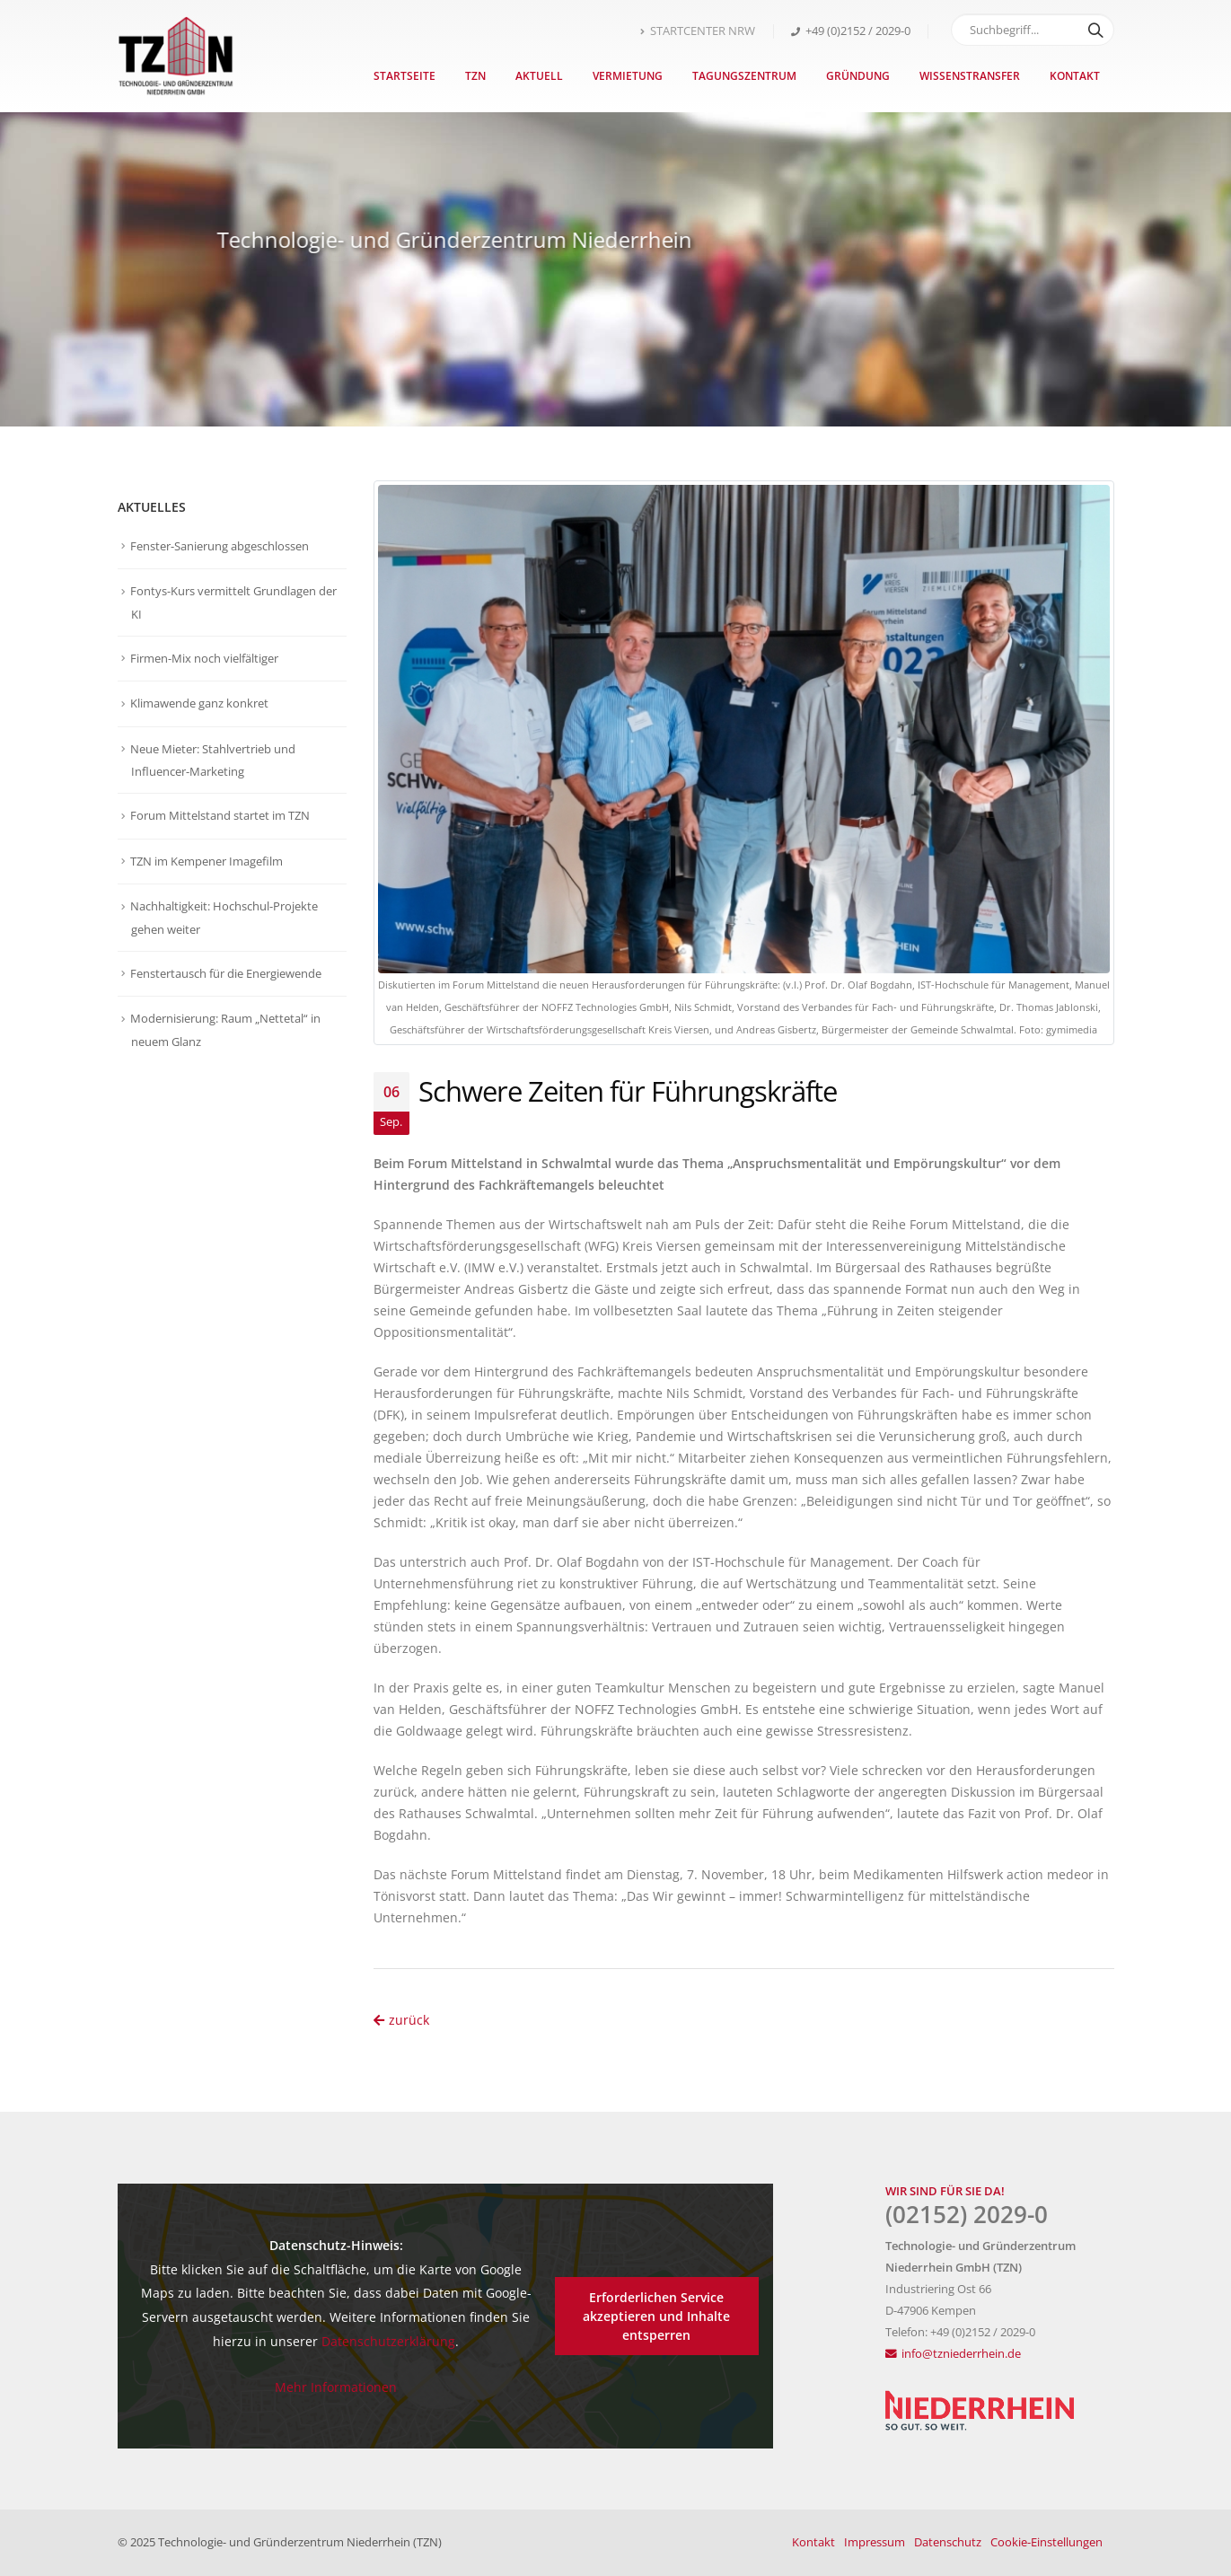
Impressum (874, 2542)
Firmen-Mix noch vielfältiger (204, 658)
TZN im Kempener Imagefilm (206, 861)
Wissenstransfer (969, 76)
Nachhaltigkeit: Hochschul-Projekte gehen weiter (224, 917)
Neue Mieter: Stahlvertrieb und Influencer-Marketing (212, 760)
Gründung (858, 76)
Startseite (404, 76)
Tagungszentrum (744, 76)
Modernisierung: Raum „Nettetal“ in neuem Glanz (225, 1030)
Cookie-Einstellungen (1046, 2542)
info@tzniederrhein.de (961, 2353)
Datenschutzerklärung (388, 2341)
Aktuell (539, 76)
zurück (401, 2019)
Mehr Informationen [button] (336, 2387)
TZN (475, 76)
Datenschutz (947, 2542)
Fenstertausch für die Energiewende (225, 973)
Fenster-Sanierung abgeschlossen (219, 546)
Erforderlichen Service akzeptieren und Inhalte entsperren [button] (656, 2316)
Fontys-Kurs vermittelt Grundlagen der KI (233, 602)
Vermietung (628, 76)
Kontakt (1075, 76)
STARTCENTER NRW (697, 31)
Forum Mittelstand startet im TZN (220, 815)
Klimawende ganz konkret (199, 703)
